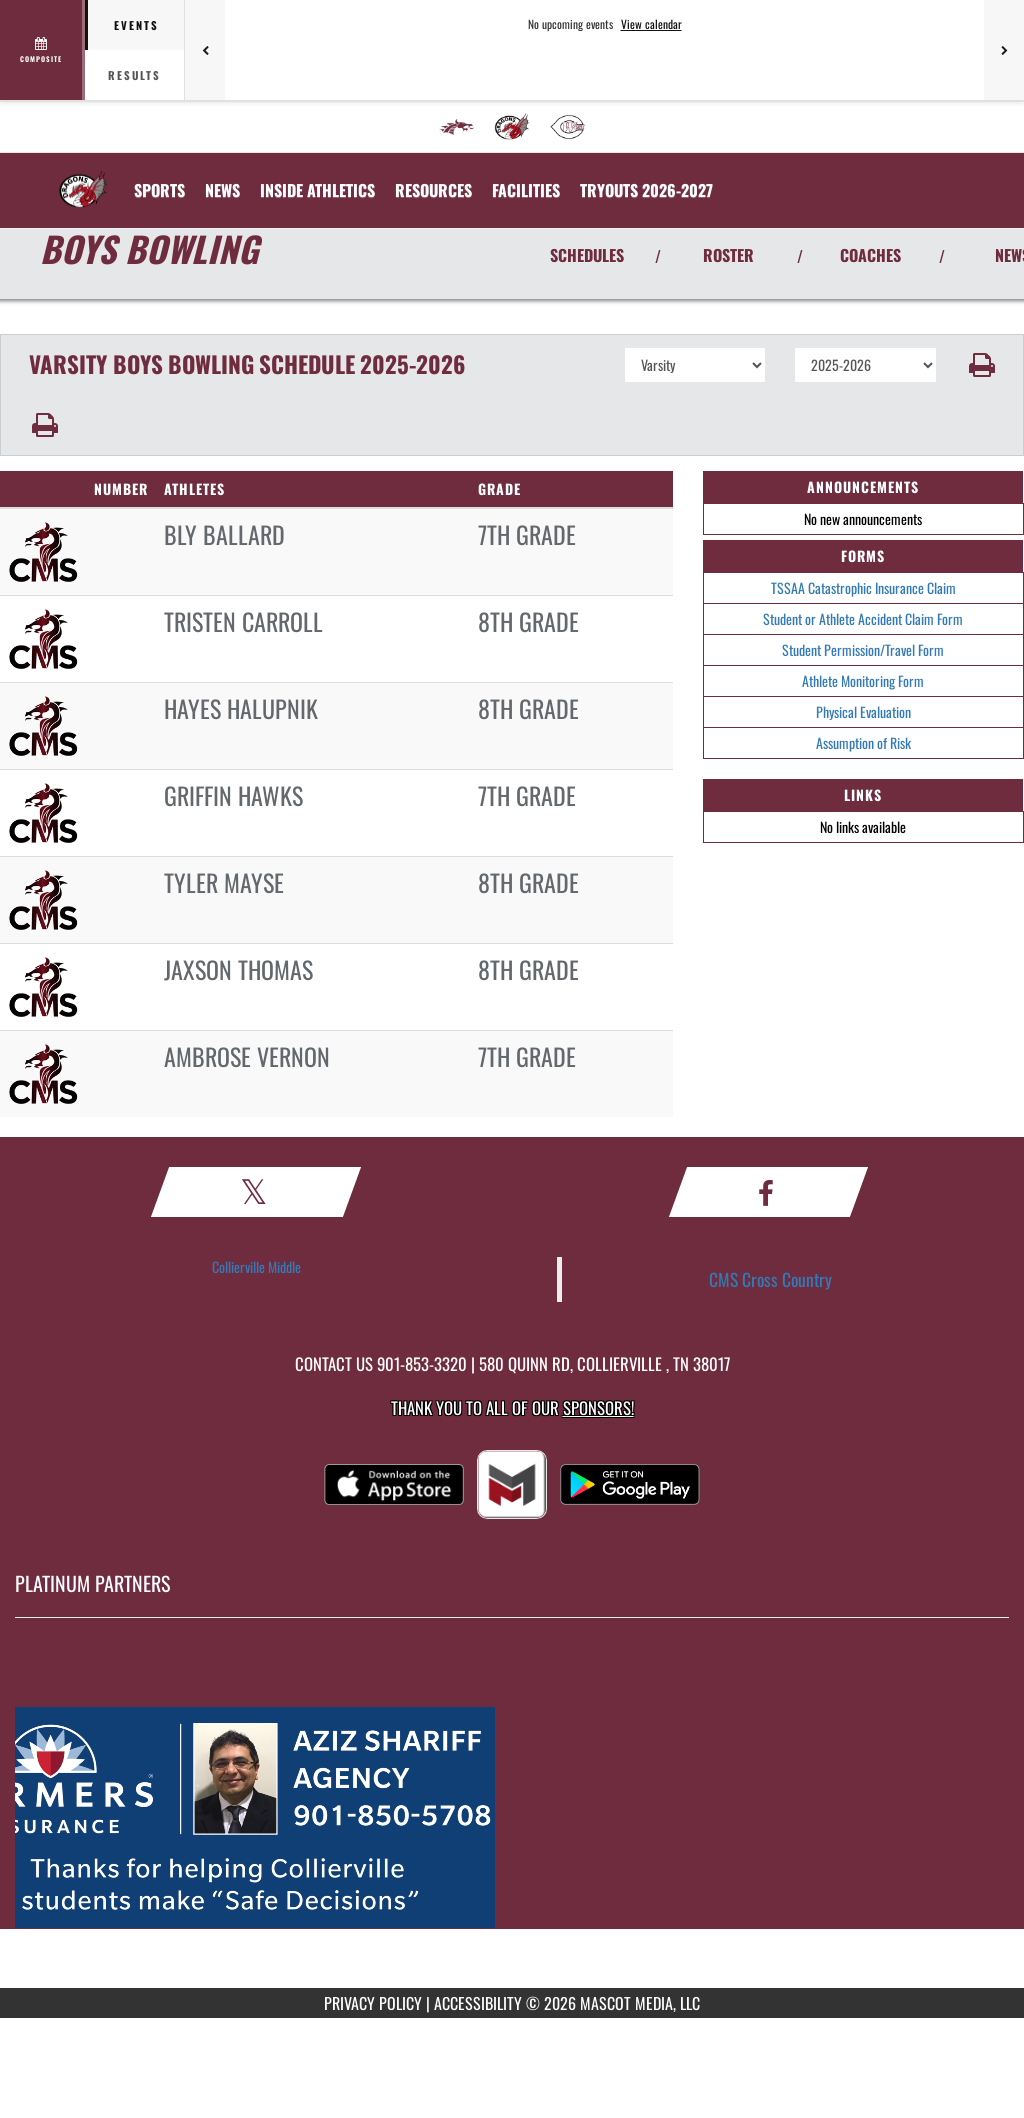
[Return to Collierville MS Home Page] (83, 178)
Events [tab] (136, 25)
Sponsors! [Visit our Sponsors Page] (598, 1407)
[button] (980, 365)
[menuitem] (457, 127)
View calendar (651, 24)
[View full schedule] (42, 50)
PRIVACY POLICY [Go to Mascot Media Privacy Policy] (373, 2003)
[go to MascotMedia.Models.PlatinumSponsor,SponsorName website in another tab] (512, 1818)
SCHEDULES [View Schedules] (587, 255)
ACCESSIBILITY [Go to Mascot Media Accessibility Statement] (478, 2003)
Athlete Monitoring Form (863, 680)
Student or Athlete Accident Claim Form (863, 618)
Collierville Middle (256, 1266)
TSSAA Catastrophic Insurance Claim (863, 587)
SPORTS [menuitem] (159, 190)
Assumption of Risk (863, 742)
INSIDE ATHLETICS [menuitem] (317, 190)
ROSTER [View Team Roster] (728, 255)
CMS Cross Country (770, 1279)
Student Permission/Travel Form (863, 649)
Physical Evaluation (863, 711)
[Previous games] (205, 50)
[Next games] (1004, 50)
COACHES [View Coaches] (870, 255)
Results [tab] (134, 75)
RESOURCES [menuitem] (433, 190)
